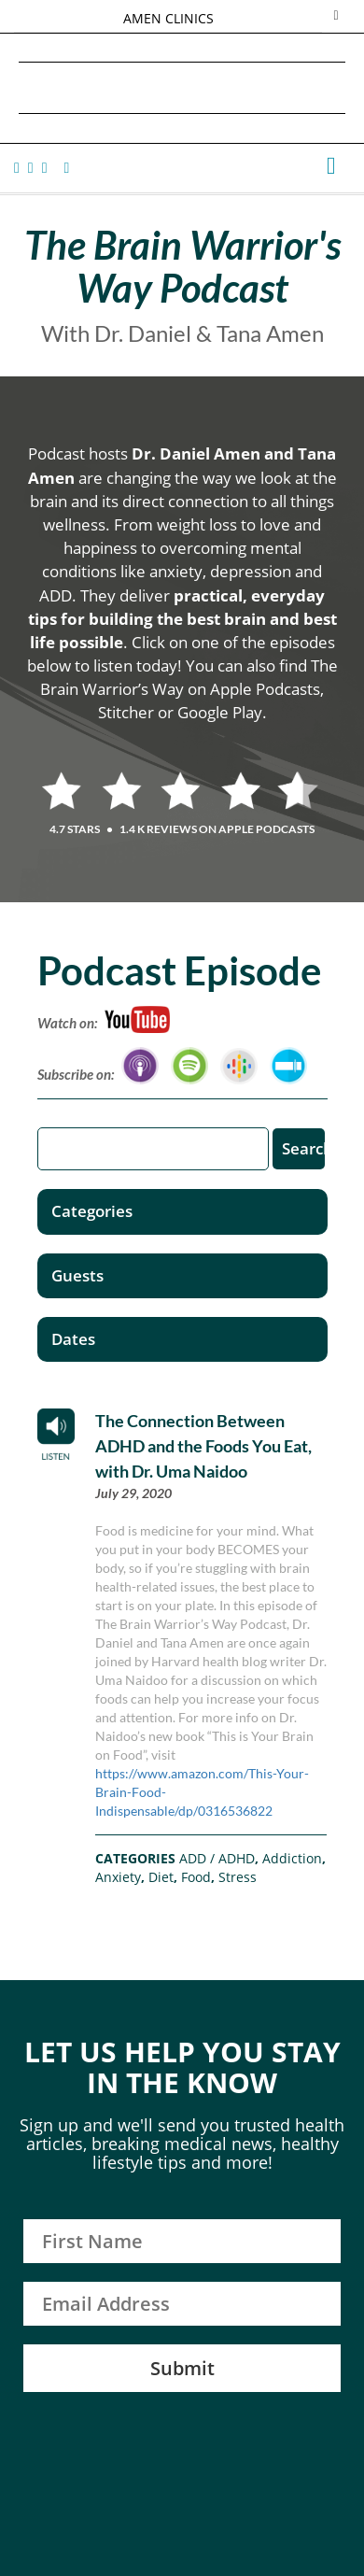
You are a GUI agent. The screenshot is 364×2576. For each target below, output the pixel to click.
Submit (182, 2368)
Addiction (292, 1858)
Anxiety (118, 1877)
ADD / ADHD (217, 1858)
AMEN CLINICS (168, 18)
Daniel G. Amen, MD (182, 87)
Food (196, 1877)
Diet (161, 1877)
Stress (237, 1877)
